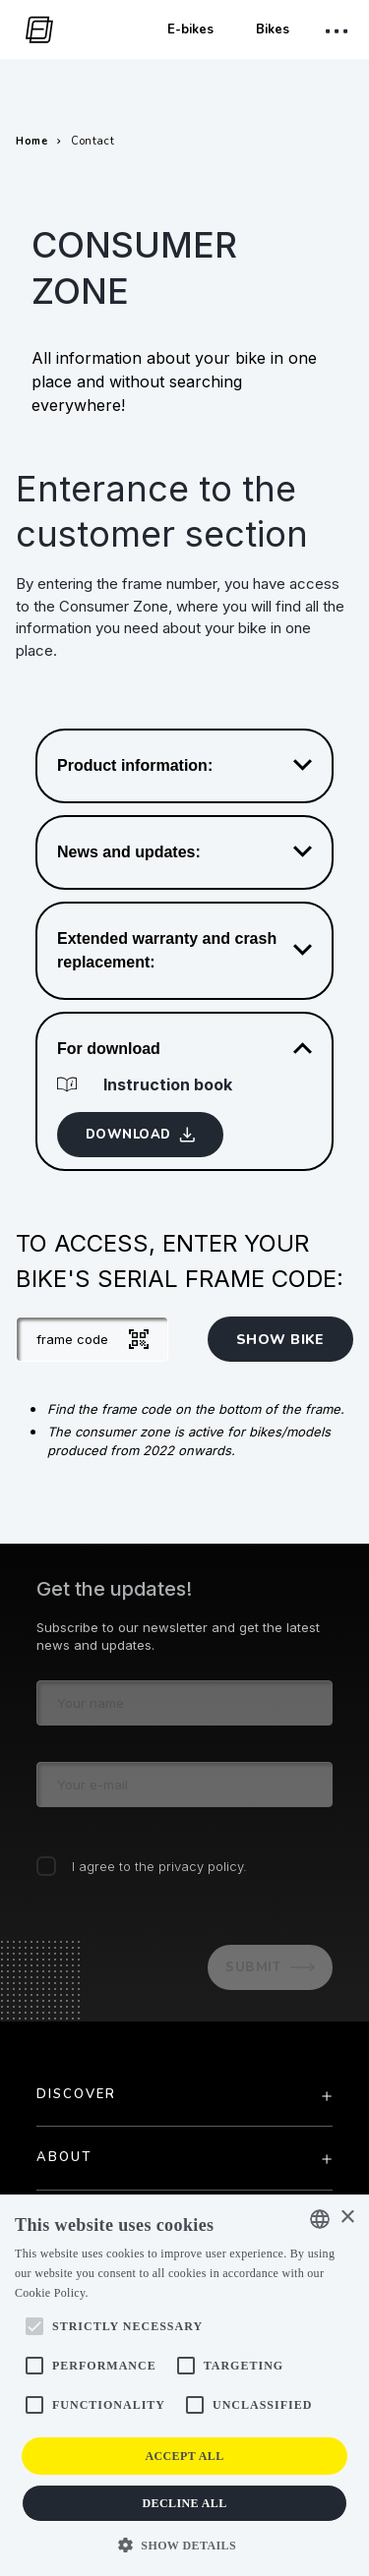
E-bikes (190, 29)
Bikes (272, 29)
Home (31, 141)
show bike (280, 1339)
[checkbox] (46, 1866)
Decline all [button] (184, 2503)
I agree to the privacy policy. (159, 1866)
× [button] (346, 2217)
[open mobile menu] (339, 31)
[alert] (184, 2385)
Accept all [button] (184, 2456)
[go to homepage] (34, 30)
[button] (184, 2544)
